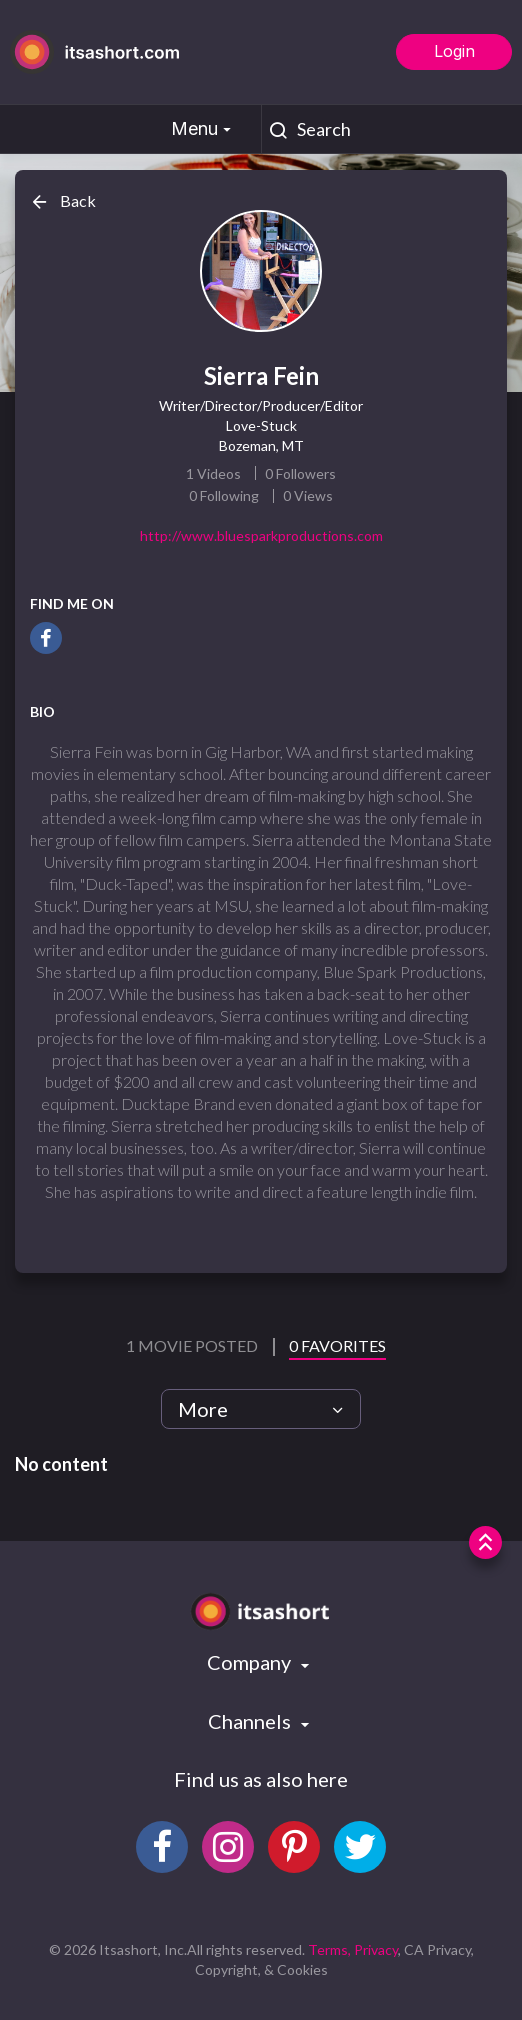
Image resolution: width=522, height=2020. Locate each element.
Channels (251, 1721)
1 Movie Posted (193, 1345)
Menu (203, 128)
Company (251, 1662)
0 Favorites (337, 1345)
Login (454, 51)
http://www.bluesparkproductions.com (261, 535)
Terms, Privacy (353, 1949)
